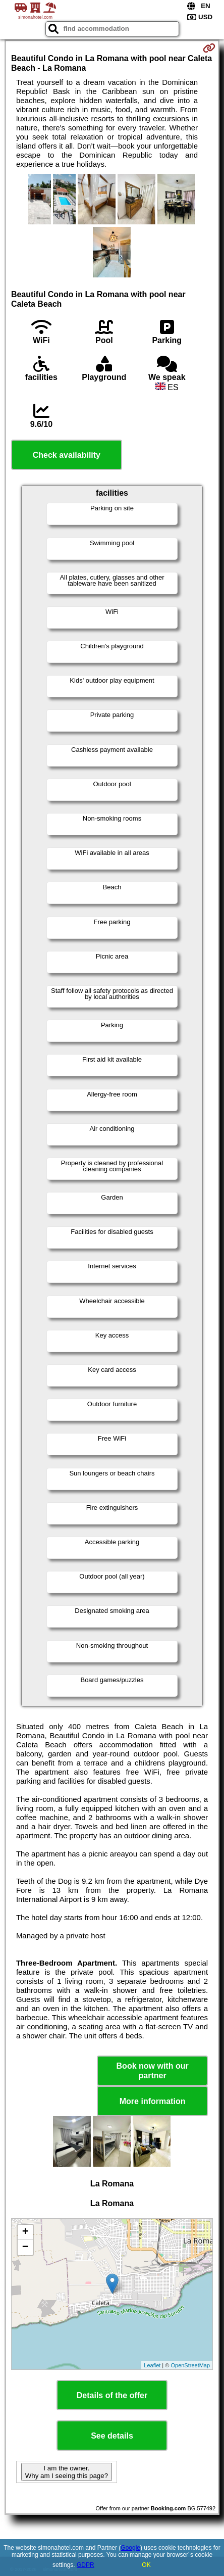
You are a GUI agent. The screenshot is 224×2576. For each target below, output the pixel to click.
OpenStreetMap (190, 2365)
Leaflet (152, 2365)
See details (112, 2435)
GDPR (85, 2564)
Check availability (66, 455)
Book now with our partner (153, 2071)
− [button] (25, 2247)
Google (130, 2547)
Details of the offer (112, 2395)
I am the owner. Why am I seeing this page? (66, 2471)
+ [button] (25, 2232)
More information (153, 2101)
